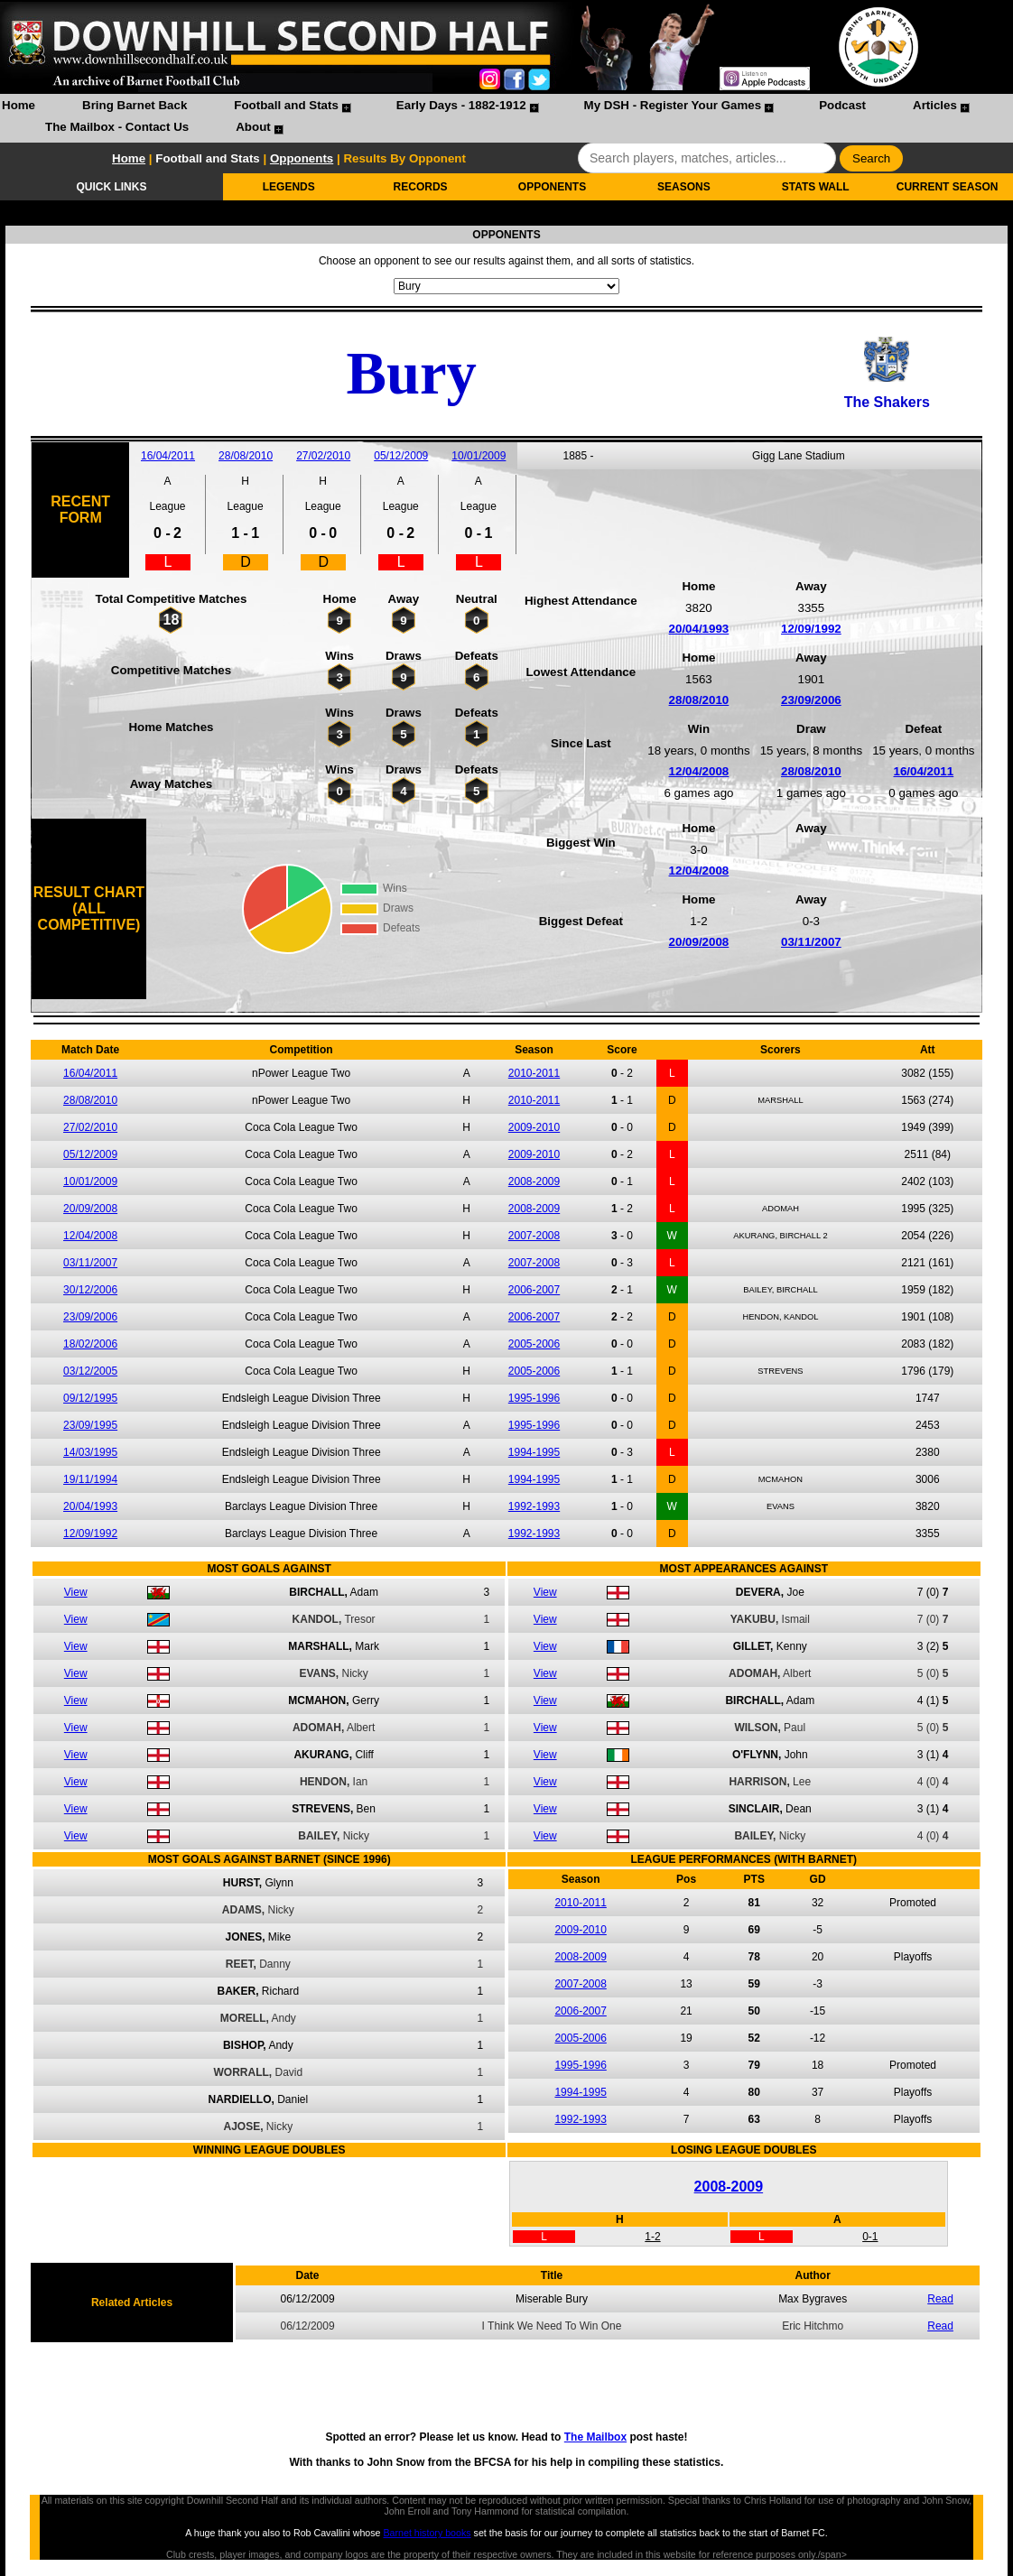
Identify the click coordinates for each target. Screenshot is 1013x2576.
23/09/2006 (811, 700)
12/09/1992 (811, 628)
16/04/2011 (168, 455)
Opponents (301, 158)
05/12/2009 (401, 455)
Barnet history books (426, 2532)
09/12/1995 (90, 1398)
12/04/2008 (699, 771)
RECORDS (421, 187)
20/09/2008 (699, 942)
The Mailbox (595, 2437)
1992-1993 (534, 1506)
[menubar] (506, 118)
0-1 (870, 2236)
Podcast (842, 105)
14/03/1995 (90, 1452)
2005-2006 (534, 1344)
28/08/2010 (245, 455)
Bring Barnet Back (134, 105)
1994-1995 (534, 1452)
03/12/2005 (90, 1371)
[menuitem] (18, 107)
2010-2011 (534, 1073)
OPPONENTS (552, 187)
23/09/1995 (90, 1425)
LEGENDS (289, 187)
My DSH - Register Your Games (673, 105)
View (76, 1592)
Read (940, 2299)
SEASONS (684, 187)
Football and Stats (286, 105)
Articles (935, 105)
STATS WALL (816, 187)
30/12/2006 (90, 1289)
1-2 (652, 2236)
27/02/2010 (323, 455)
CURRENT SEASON (948, 187)
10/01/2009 (478, 455)
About (253, 127)
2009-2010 (534, 1127)
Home (18, 105)
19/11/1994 (90, 1479)
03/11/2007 (811, 942)
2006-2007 (534, 1289)
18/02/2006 (90, 1344)
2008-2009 (534, 1181)
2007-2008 (534, 1235)
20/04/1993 (699, 628)
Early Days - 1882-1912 (461, 105)
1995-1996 (534, 1398)
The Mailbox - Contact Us (117, 127)
